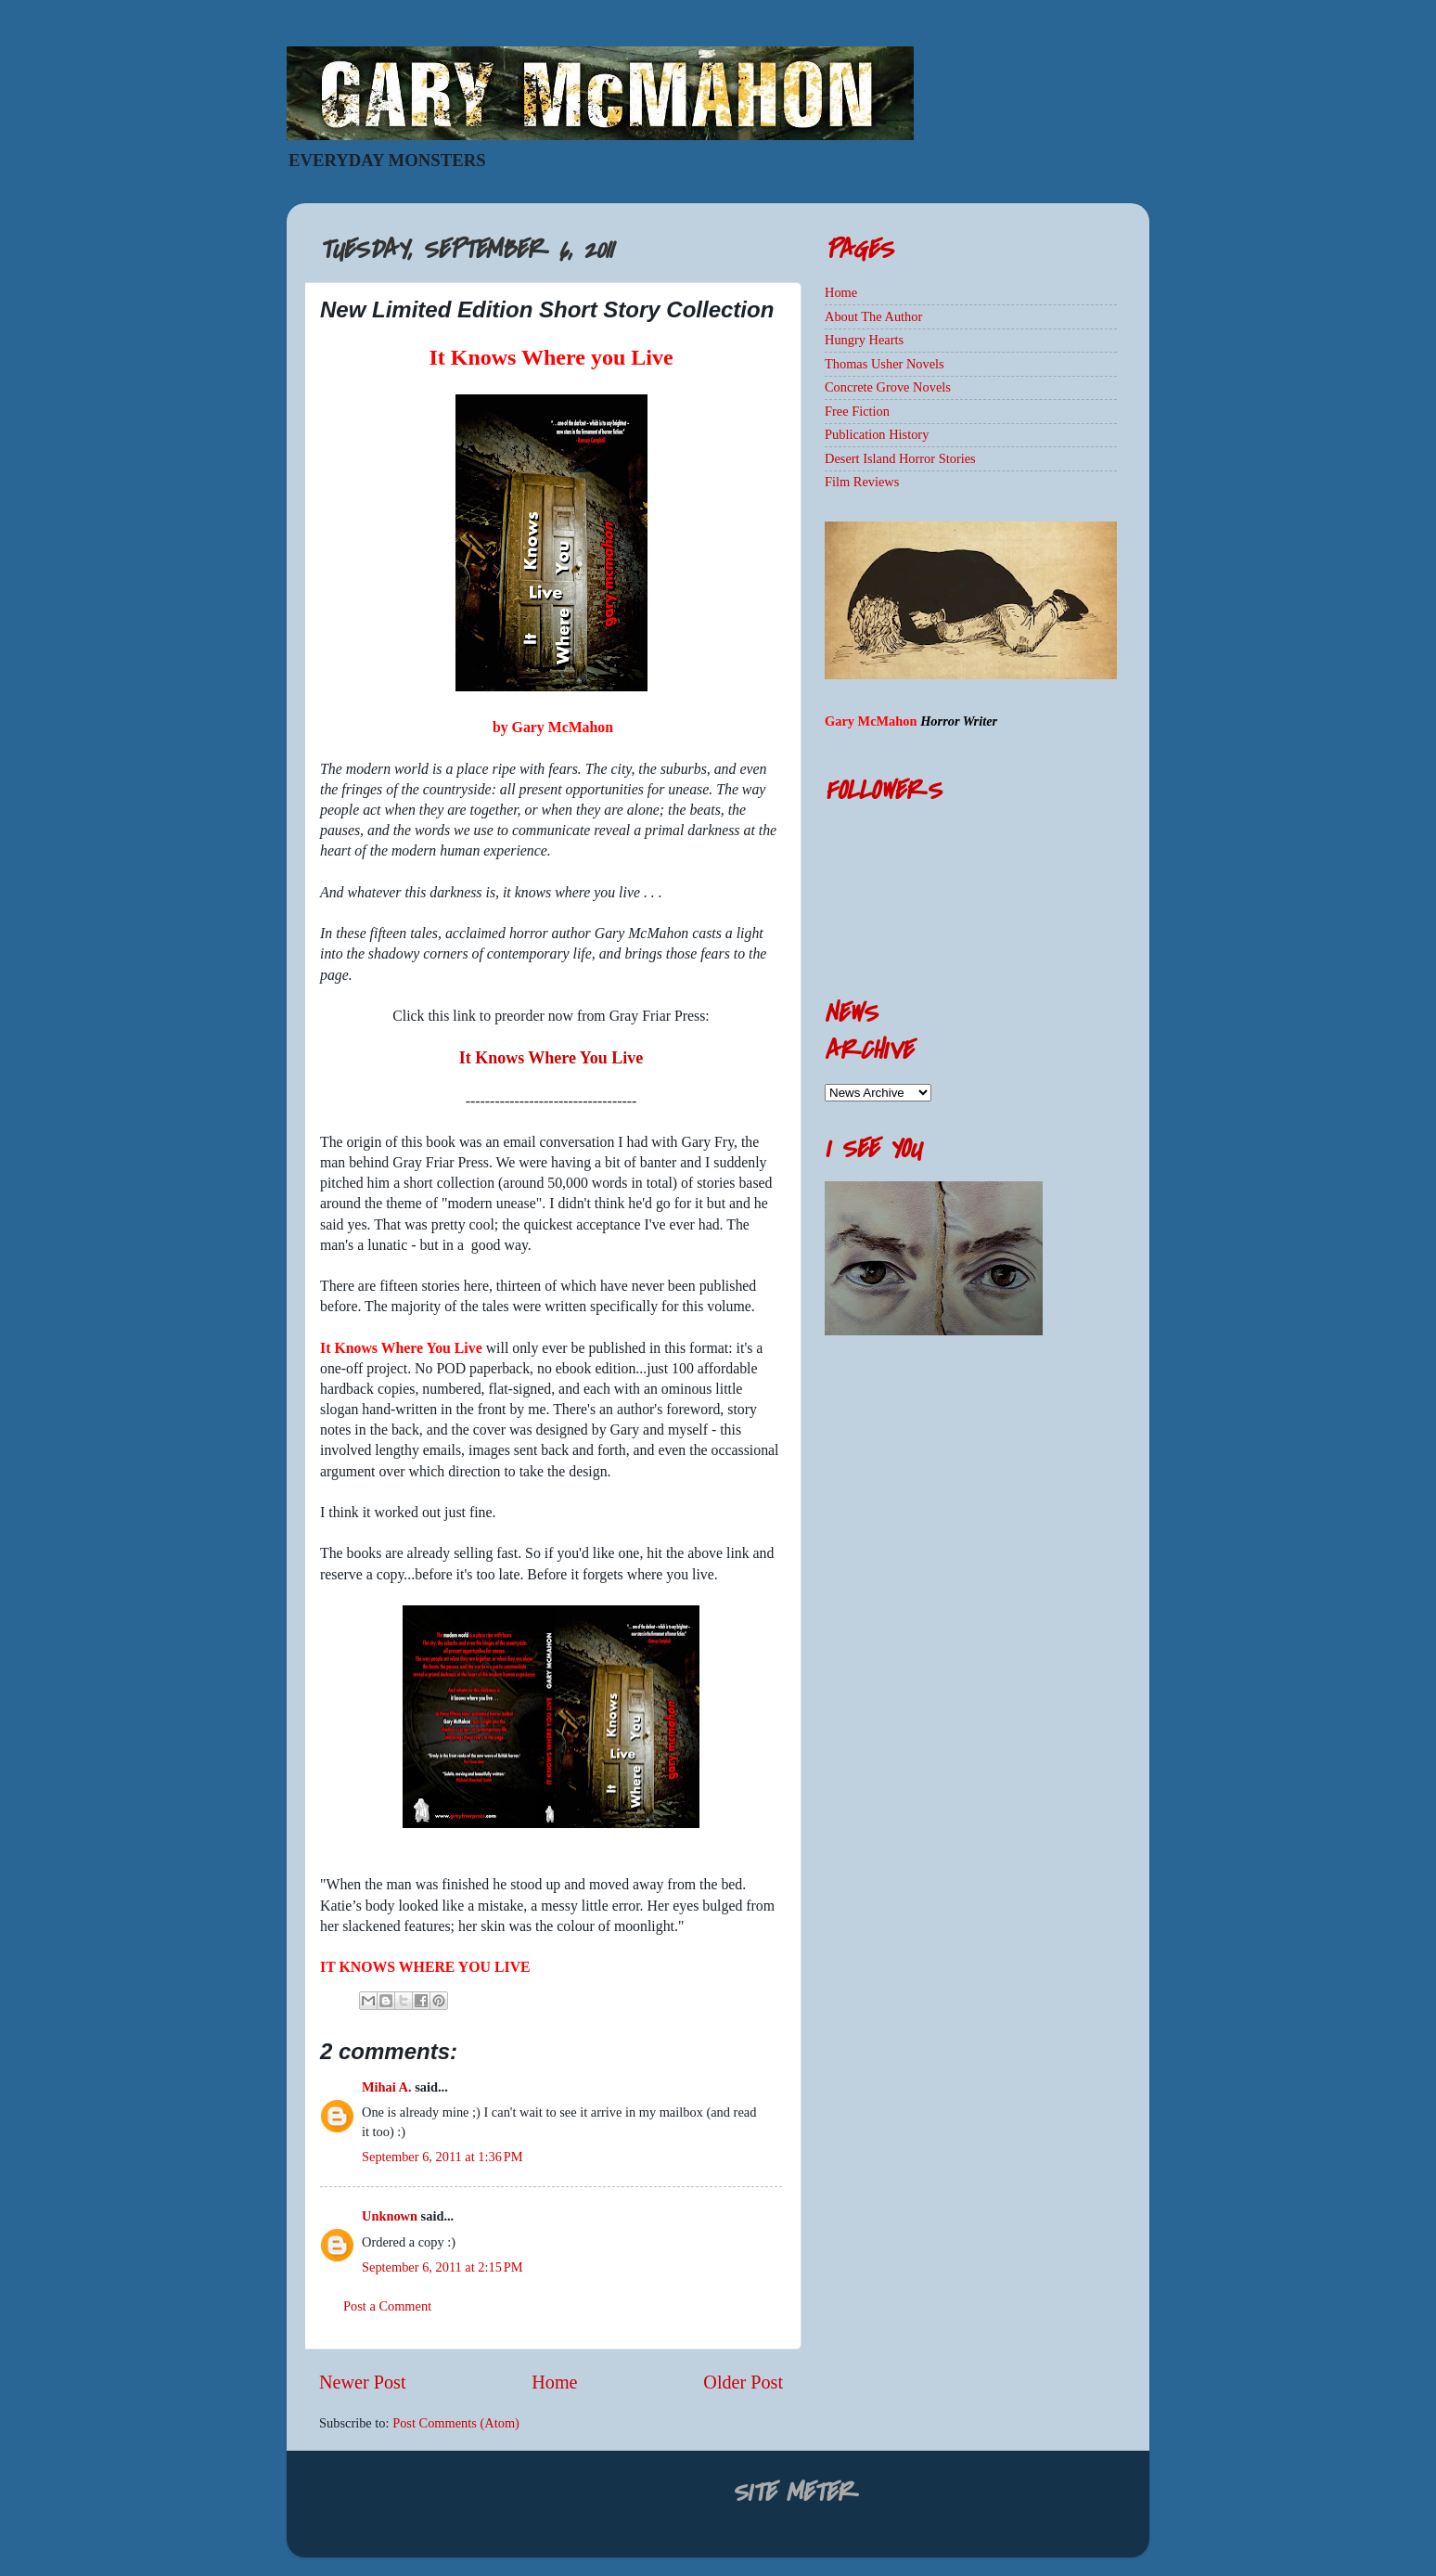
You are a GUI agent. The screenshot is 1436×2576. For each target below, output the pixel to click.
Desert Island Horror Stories (900, 458)
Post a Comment (387, 2306)
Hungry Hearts (864, 339)
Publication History (877, 434)
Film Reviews (862, 481)
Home (554, 2382)
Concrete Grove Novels (888, 387)
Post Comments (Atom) (455, 2422)
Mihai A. (387, 2087)
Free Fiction (857, 411)
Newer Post (362, 2382)
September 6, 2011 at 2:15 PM (442, 2267)
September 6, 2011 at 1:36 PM (442, 2156)
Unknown (389, 2216)
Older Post (743, 2382)
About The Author (873, 316)
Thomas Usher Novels (884, 363)
